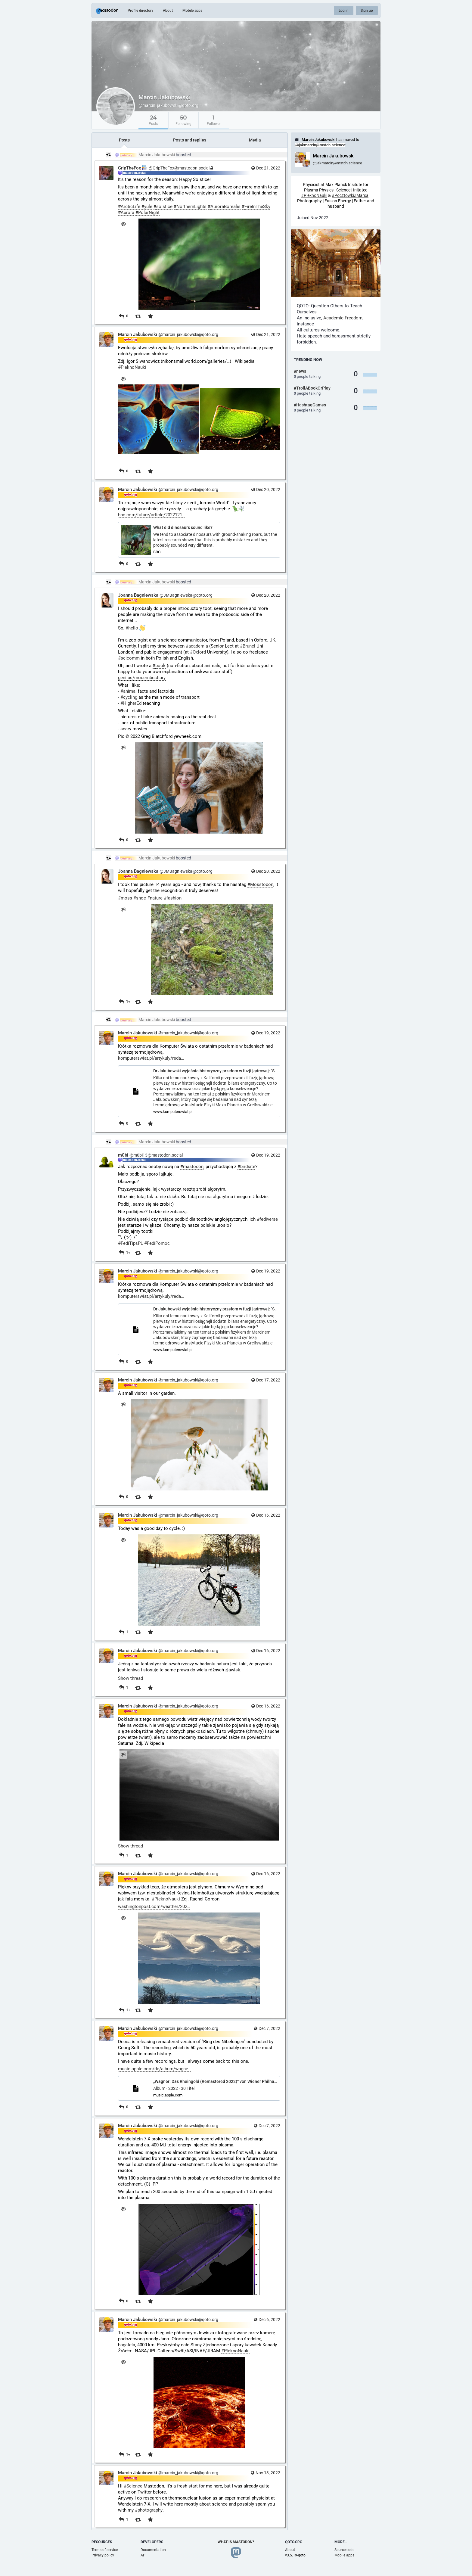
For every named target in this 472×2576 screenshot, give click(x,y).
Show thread (130, 1678)
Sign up (367, 10)
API (143, 2555)
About (168, 10)
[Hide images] (123, 378)
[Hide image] (123, 224)
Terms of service (105, 2550)
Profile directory (140, 10)
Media (255, 140)
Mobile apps (192, 10)
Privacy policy (103, 2555)
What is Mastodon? (236, 2542)
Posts (124, 140)
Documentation (153, 2550)
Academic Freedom (342, 318)
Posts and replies (189, 140)
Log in (344, 10)
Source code (344, 2550)
